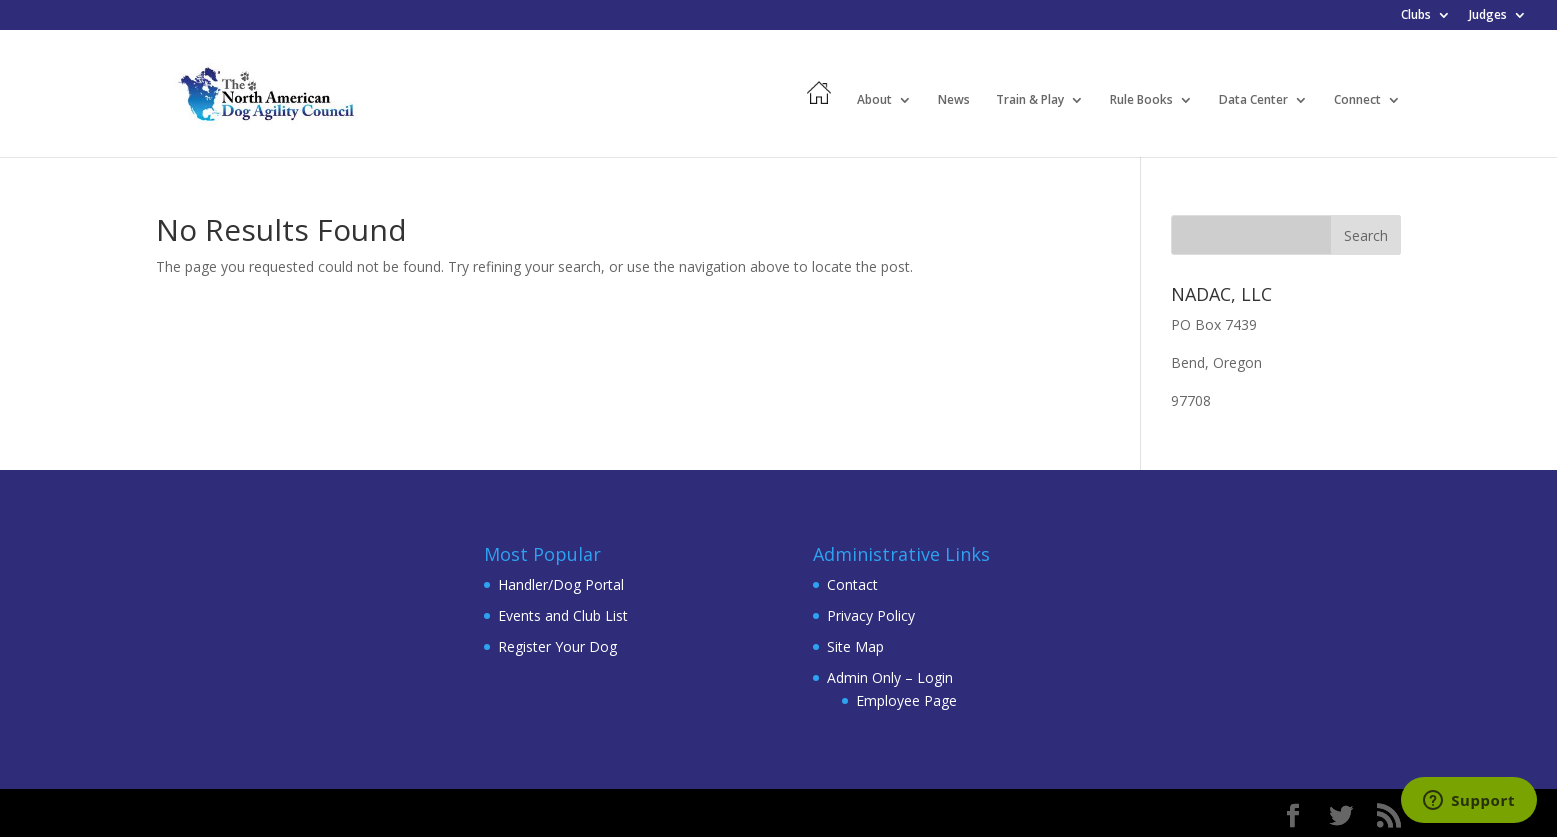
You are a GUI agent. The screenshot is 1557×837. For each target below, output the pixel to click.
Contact (852, 584)
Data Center (1253, 100)
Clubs (1416, 16)
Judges (1488, 16)
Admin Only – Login (890, 677)
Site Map (855, 646)
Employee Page (906, 700)
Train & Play (1030, 100)
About (874, 100)
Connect (1357, 100)
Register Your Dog (557, 646)
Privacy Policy (871, 615)
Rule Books (1141, 100)
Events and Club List (563, 615)
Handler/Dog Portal (561, 584)
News (954, 100)
